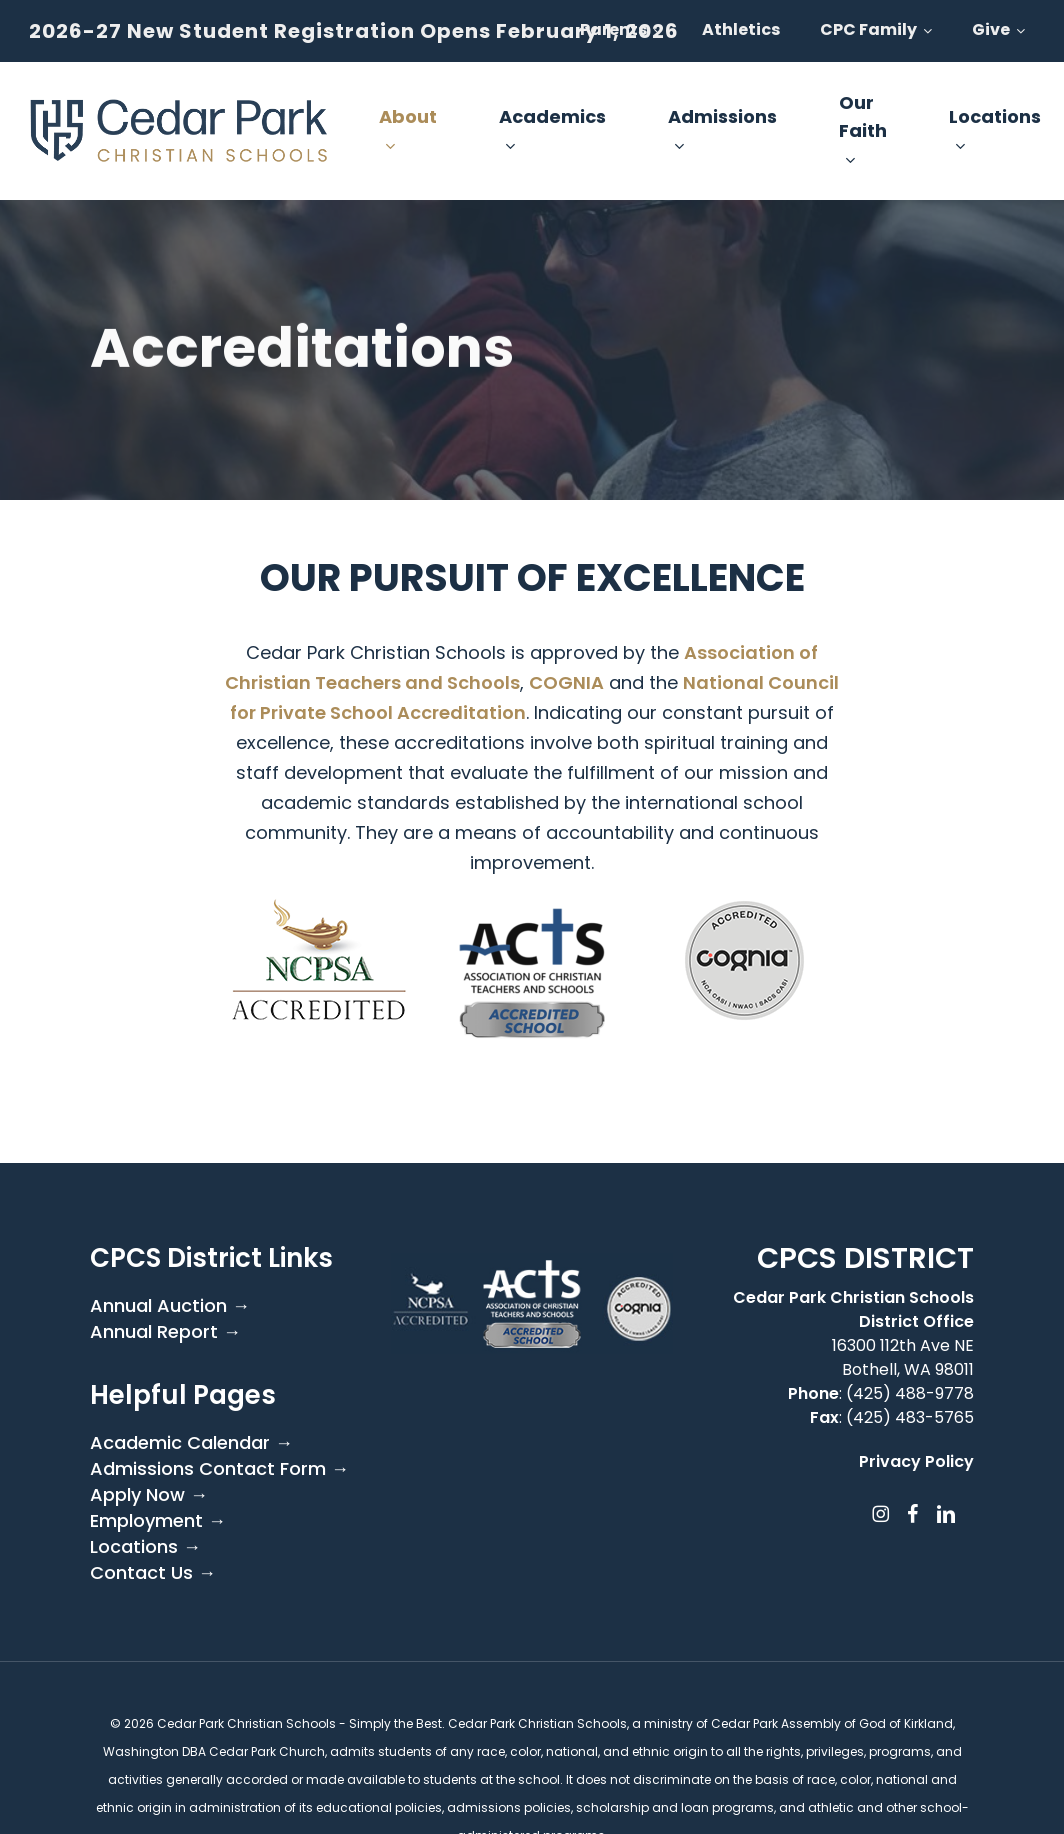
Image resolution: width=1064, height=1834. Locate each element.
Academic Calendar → (191, 1443)
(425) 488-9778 (910, 1393)
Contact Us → (153, 1573)
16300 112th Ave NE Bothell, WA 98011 (903, 1357)
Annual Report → (165, 1332)
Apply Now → (149, 1495)
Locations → (145, 1547)
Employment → (158, 1521)
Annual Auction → (170, 1306)
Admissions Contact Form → (219, 1469)
